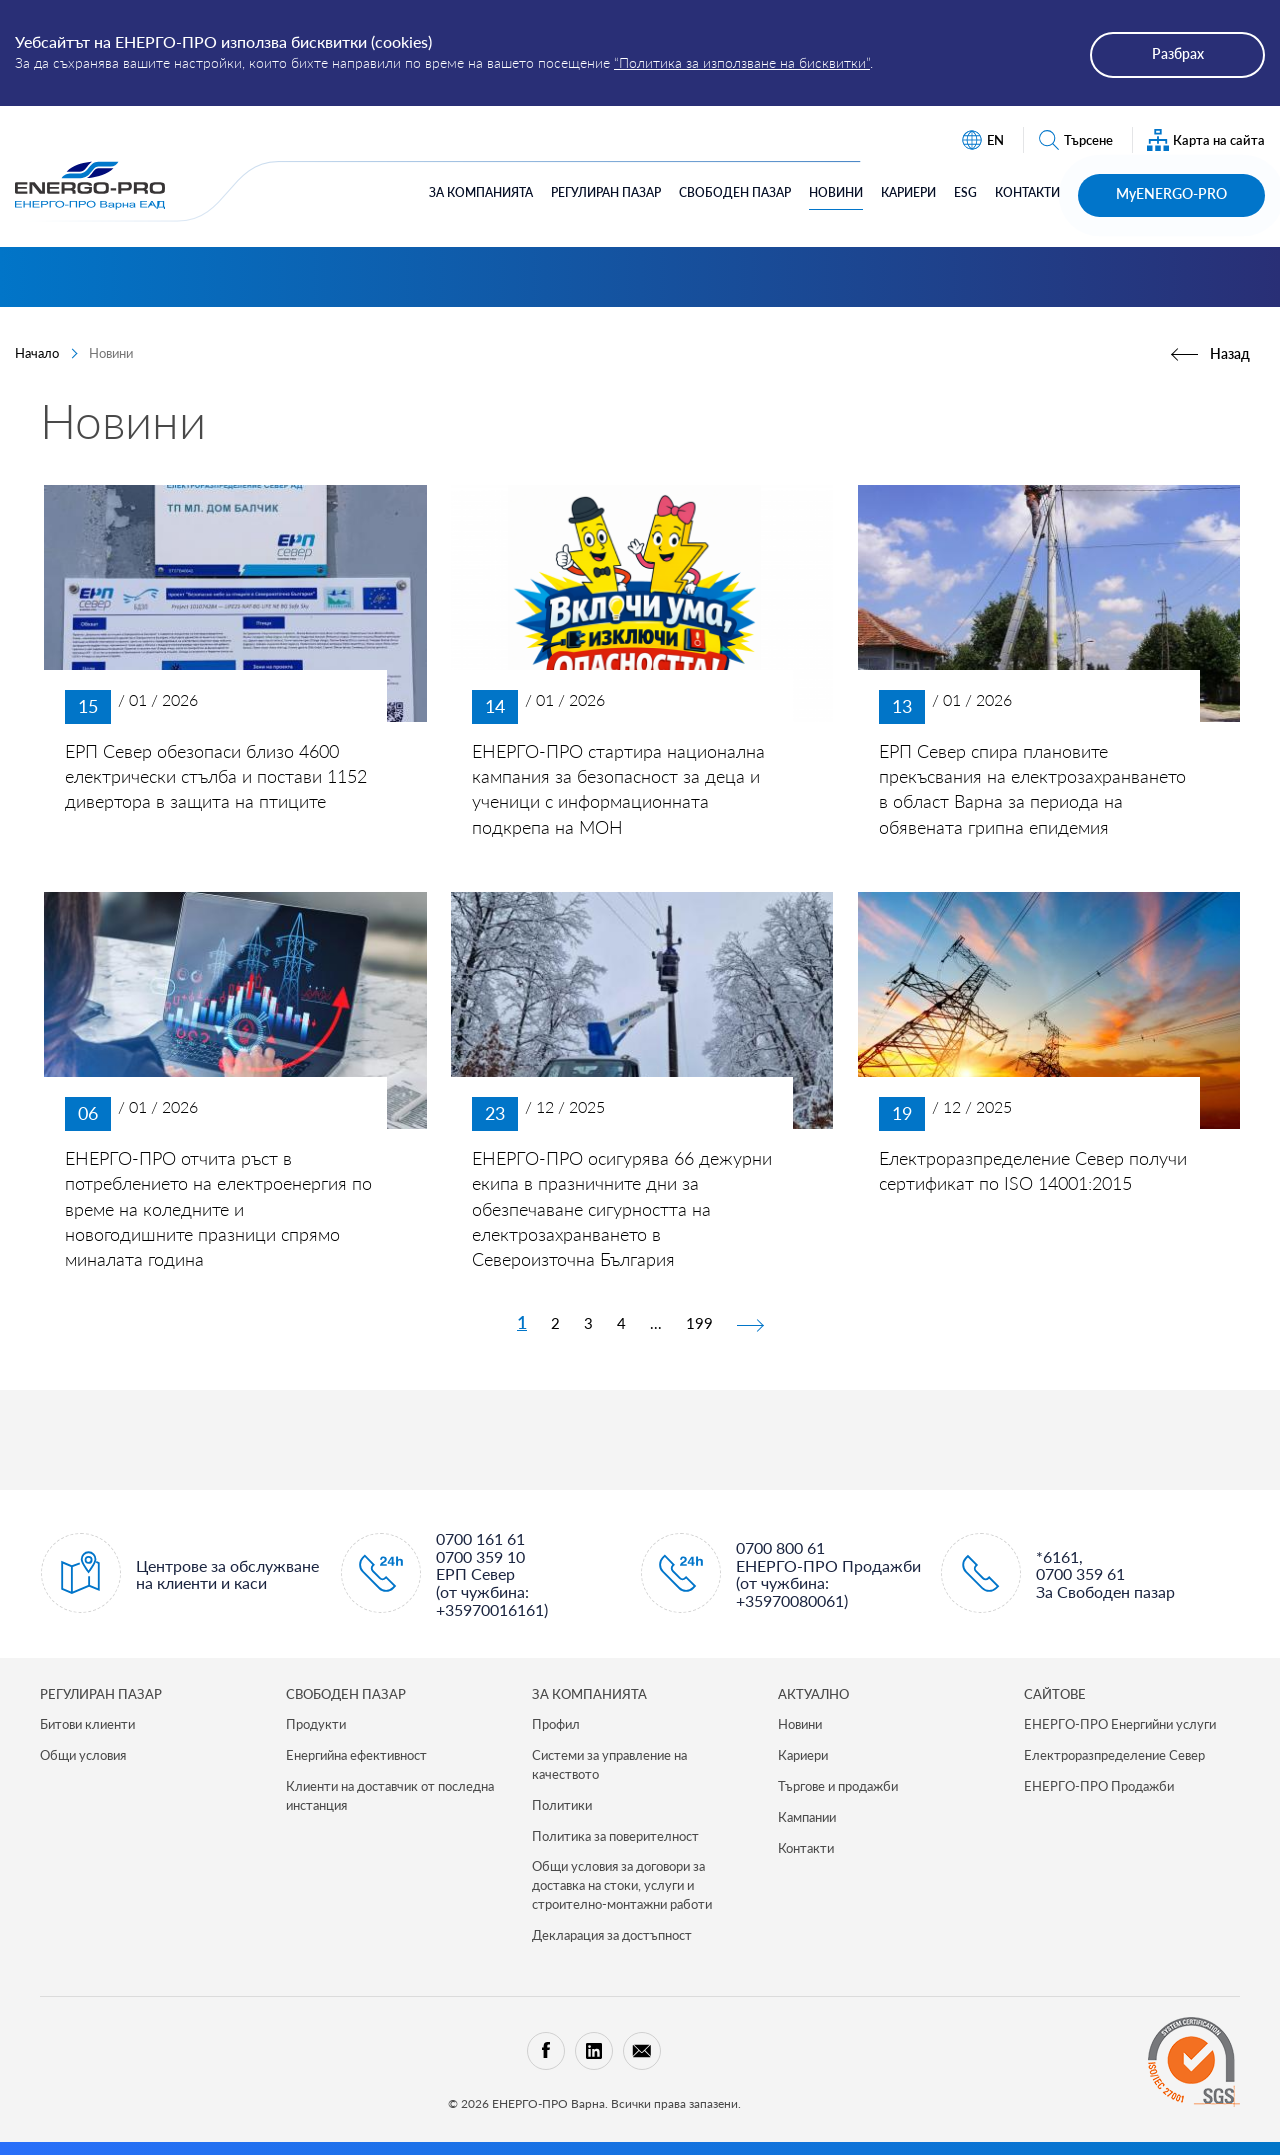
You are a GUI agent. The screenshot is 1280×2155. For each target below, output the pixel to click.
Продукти (316, 1724)
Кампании (807, 1817)
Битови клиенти (87, 1724)
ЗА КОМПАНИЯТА (589, 1694)
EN (982, 140)
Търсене (1075, 140)
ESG (965, 192)
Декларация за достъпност (612, 1935)
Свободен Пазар (735, 192)
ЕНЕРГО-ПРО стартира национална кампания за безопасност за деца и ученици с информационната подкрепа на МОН (618, 789)
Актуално (813, 1694)
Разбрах (1178, 53)
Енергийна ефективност (356, 1755)
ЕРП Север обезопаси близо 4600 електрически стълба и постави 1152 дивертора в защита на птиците (216, 776)
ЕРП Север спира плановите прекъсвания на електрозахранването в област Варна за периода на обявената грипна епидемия (1032, 789)
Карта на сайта (1206, 140)
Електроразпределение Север (1114, 1755)
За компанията (481, 192)
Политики (562, 1805)
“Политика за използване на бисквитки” (742, 62)
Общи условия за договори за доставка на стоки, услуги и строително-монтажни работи (622, 1885)
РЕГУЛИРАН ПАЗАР (101, 1694)
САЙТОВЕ (1055, 1694)
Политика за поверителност (615, 1836)
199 (699, 1323)
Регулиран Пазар (606, 192)
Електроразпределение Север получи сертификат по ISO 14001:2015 (1033, 1170)
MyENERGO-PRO (1171, 193)
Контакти (1027, 192)
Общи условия (83, 1755)
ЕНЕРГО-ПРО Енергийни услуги (1120, 1724)
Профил (556, 1724)
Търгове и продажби (838, 1786)
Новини (836, 192)
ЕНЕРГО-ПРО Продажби (1099, 1786)
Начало (37, 353)
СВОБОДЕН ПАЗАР (346, 1694)
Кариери (908, 192)
